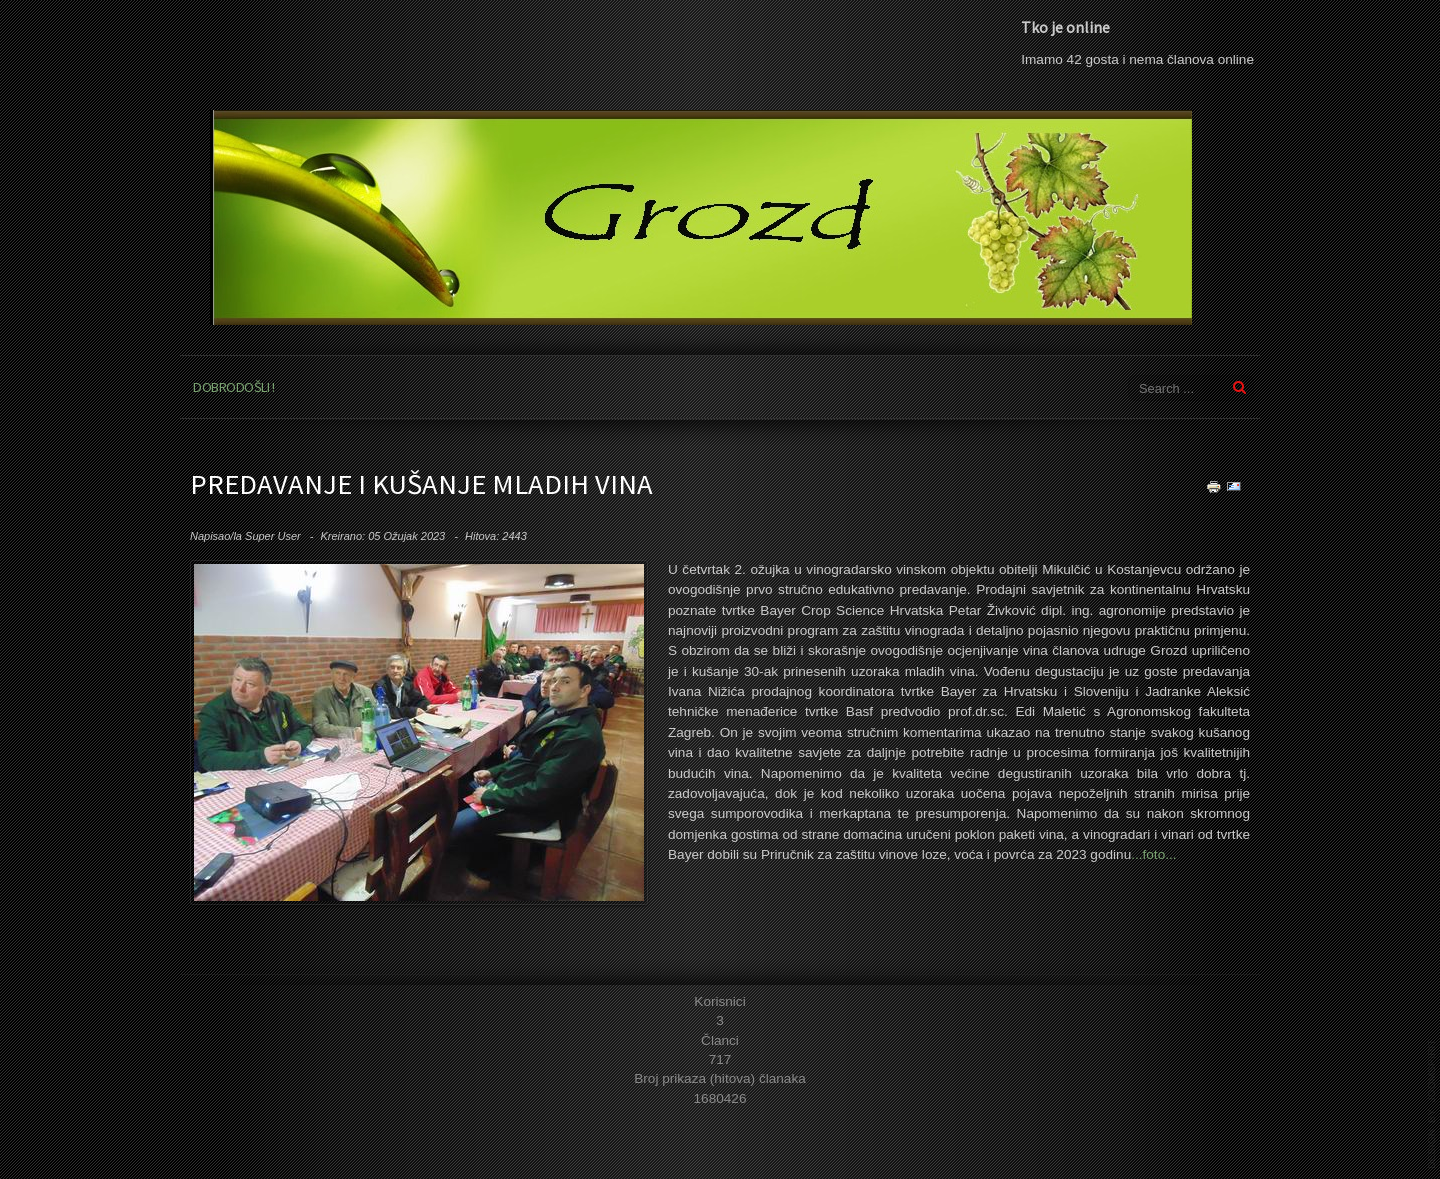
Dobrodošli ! (233, 387)
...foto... (1153, 854)
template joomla (1432, 1104)
